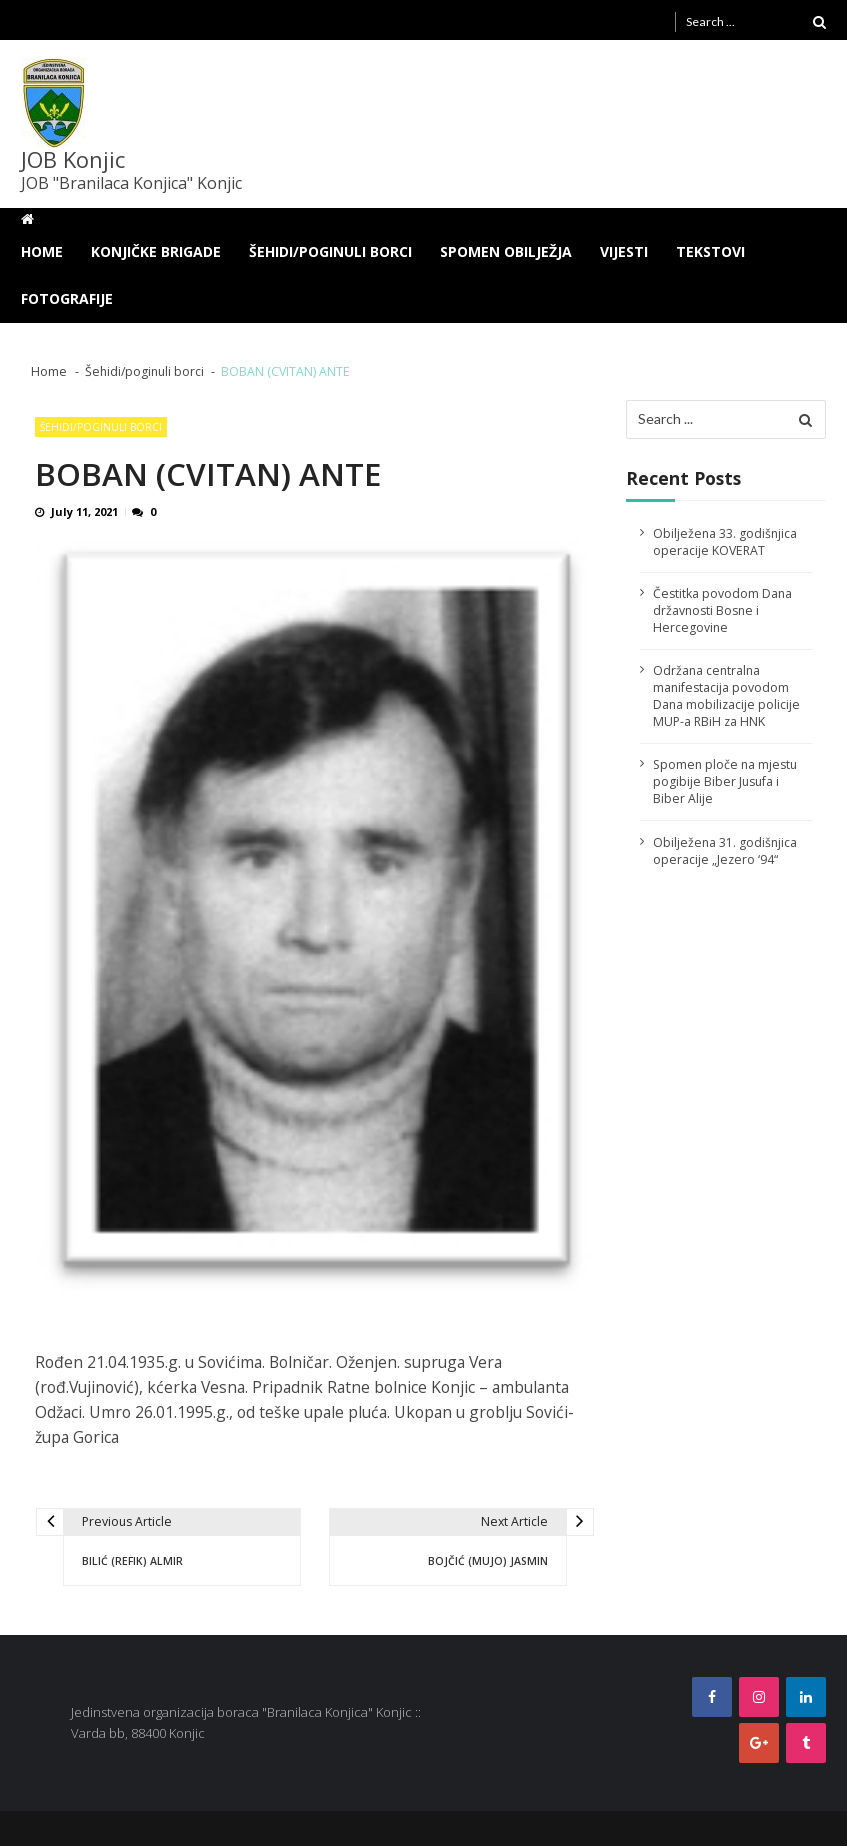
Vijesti (624, 251)
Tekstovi (710, 251)
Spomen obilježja (506, 251)
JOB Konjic (73, 159)
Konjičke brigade (156, 251)
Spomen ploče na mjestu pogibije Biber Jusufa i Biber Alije (725, 781)
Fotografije (67, 298)
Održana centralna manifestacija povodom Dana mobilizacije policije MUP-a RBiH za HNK (726, 696)
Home (42, 251)
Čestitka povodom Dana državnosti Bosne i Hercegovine (722, 610)
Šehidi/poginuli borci (330, 251)
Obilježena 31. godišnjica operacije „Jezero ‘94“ (725, 851)
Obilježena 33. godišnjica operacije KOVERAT (725, 542)
